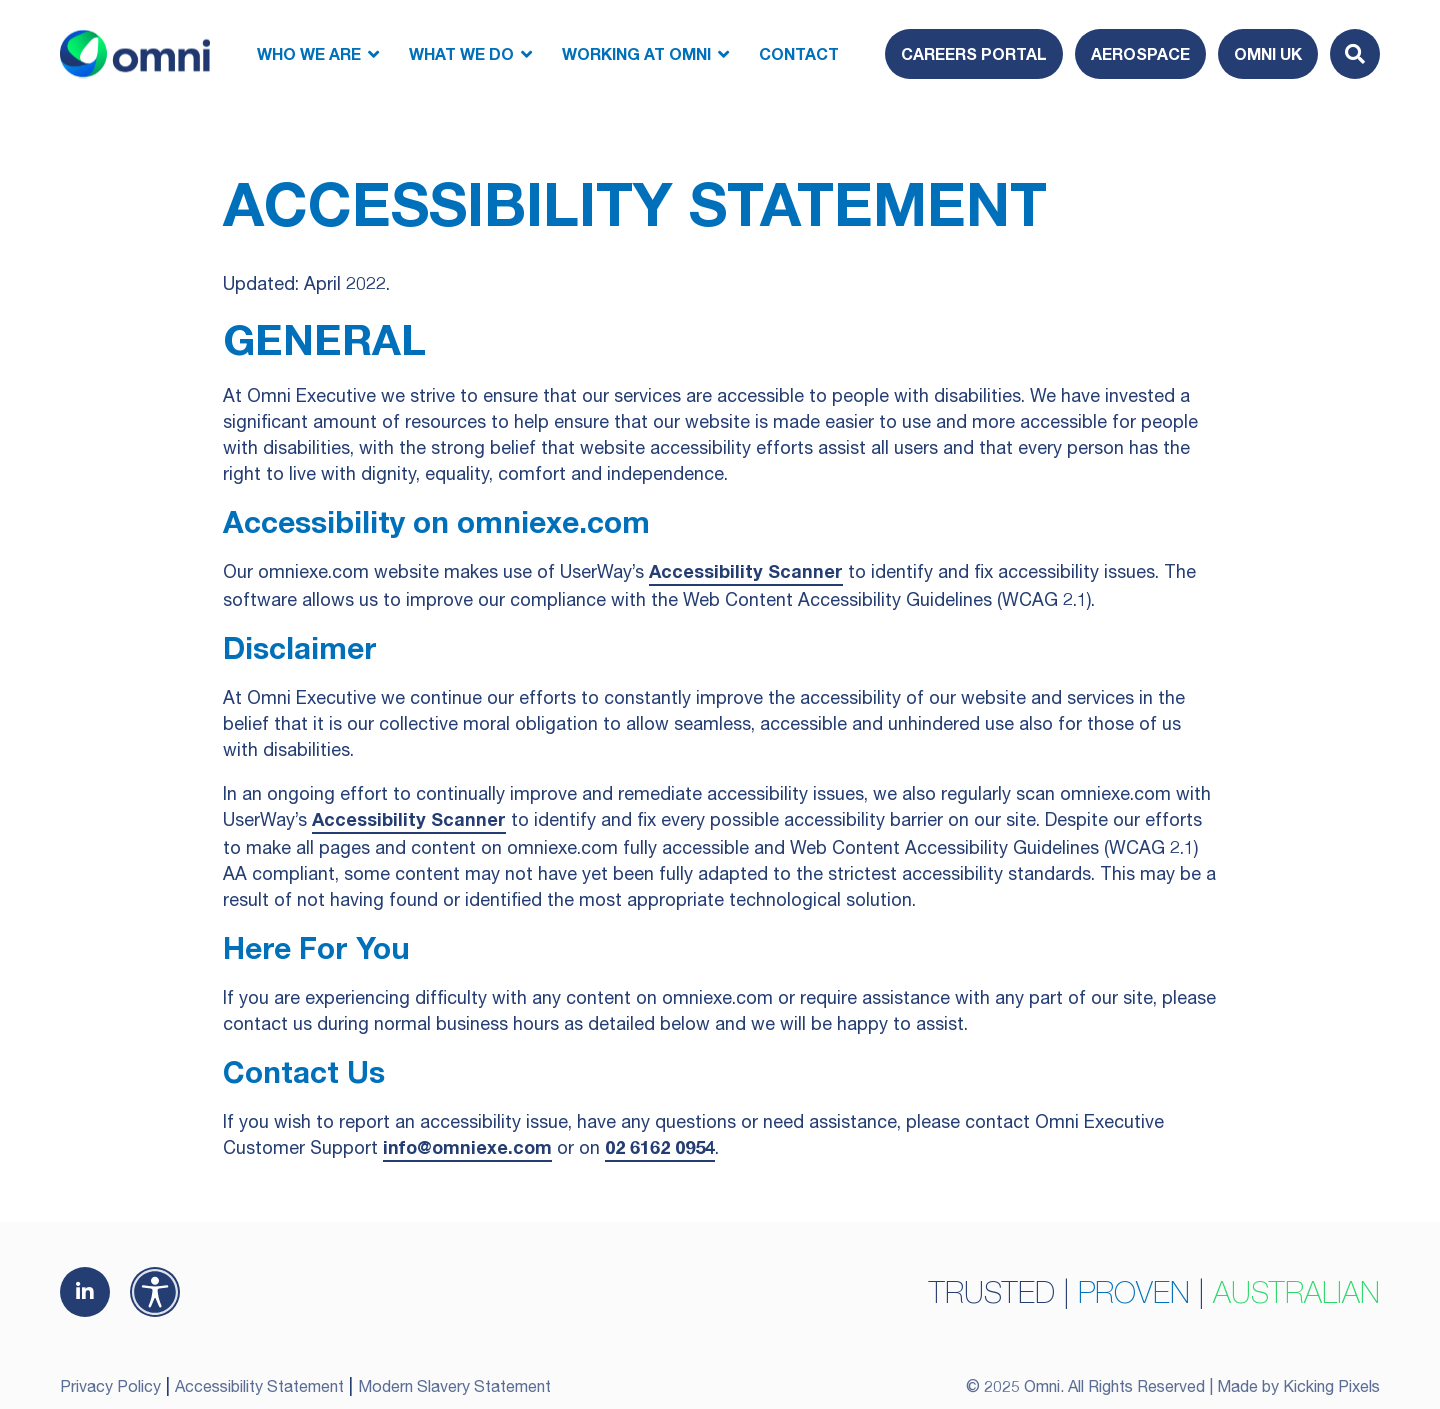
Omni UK (1268, 53)
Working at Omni (636, 53)
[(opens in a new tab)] (85, 1292)
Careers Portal (974, 53)
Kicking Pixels (1331, 1385)
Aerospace (1140, 53)
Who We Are (309, 53)
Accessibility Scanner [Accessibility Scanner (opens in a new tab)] (746, 571)
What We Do (461, 53)
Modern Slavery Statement (454, 1385)
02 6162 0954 (660, 1147)
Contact (799, 53)
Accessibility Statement (259, 1385)
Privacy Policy (110, 1385)
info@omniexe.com (467, 1147)
